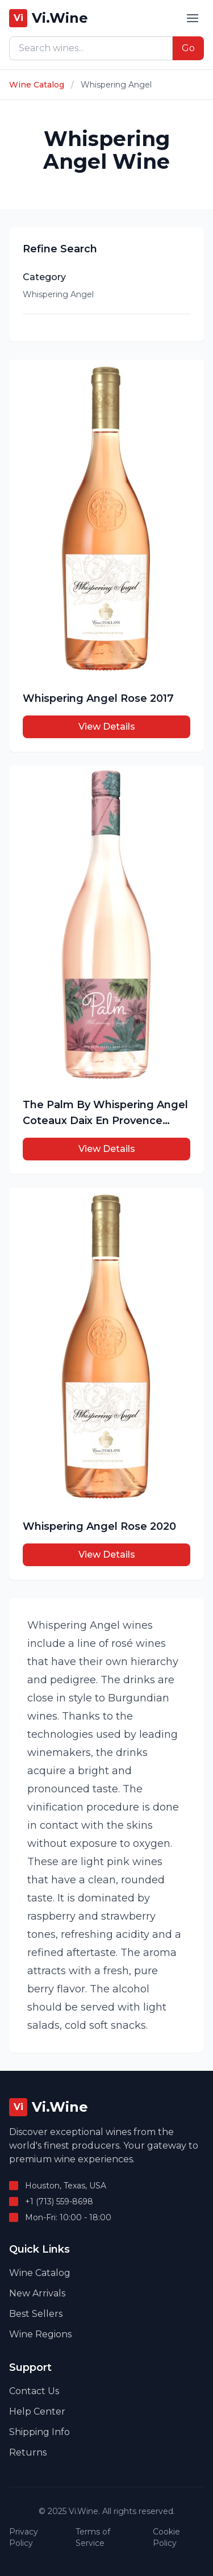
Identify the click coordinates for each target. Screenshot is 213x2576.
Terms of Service (93, 2537)
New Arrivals (37, 2293)
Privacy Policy (23, 2537)
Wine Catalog (36, 85)
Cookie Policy (166, 2537)
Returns (28, 2452)
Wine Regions (40, 2334)
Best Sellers (35, 2313)
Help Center (37, 2411)
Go (188, 48)
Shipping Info (39, 2432)
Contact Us (34, 2391)
